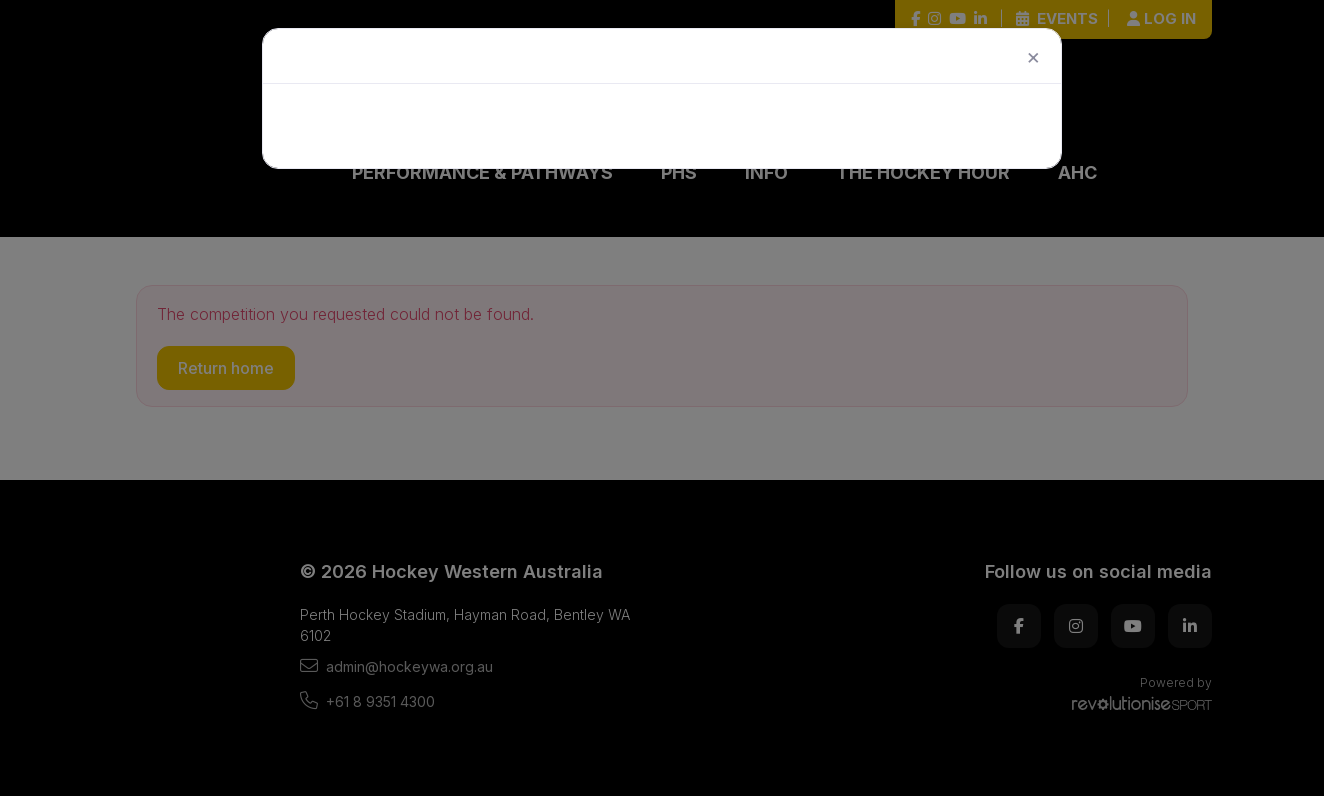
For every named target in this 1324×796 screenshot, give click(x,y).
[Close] (1033, 56)
